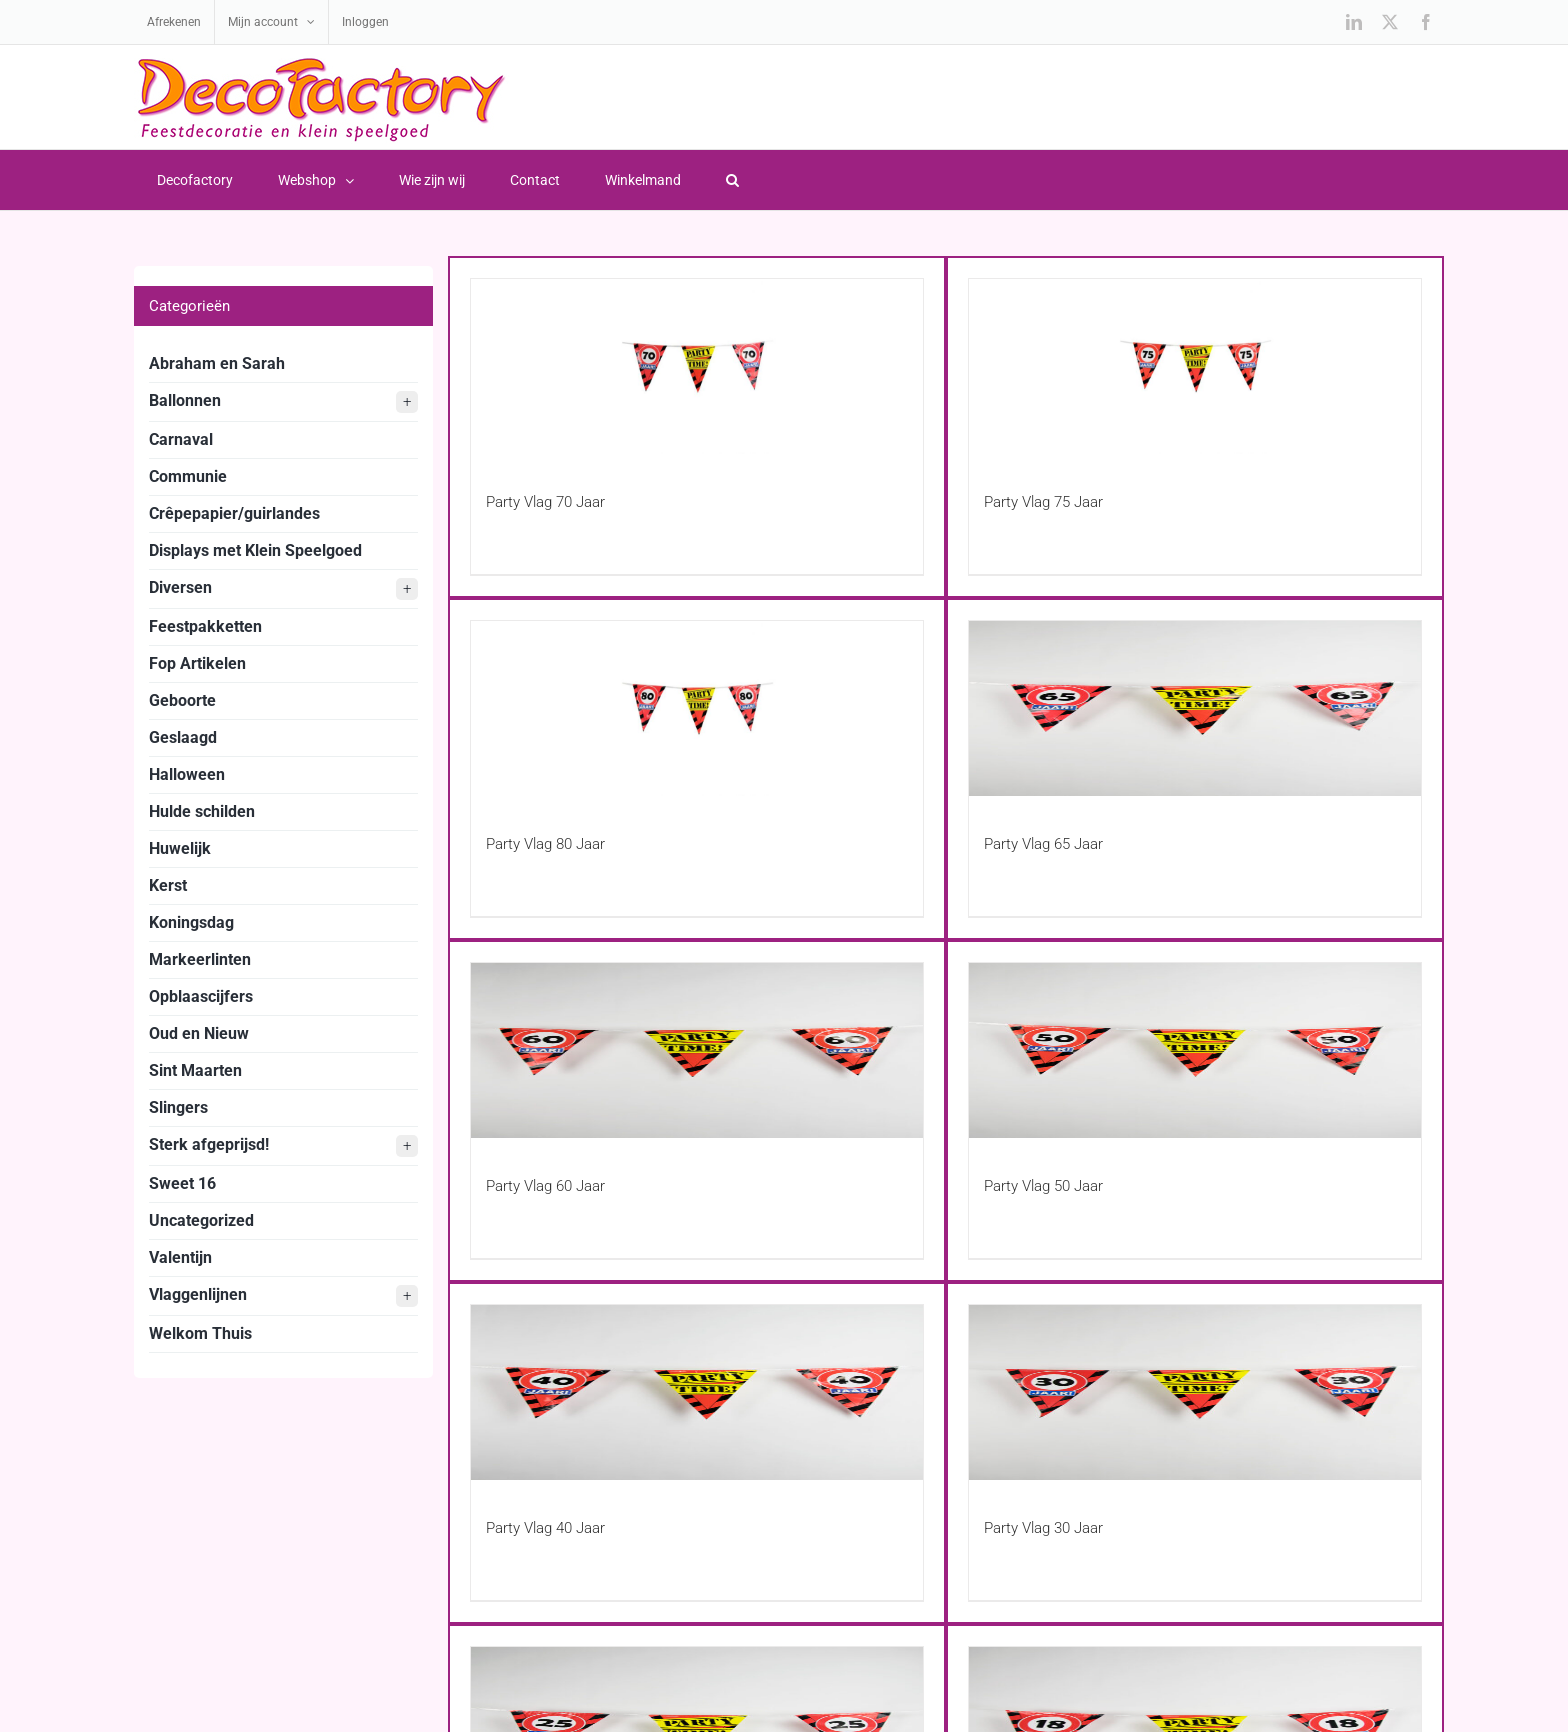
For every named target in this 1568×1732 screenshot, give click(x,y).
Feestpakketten (205, 626)
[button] (732, 180)
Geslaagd (183, 737)
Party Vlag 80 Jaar (545, 844)
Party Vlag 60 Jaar (545, 1186)
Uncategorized (201, 1220)
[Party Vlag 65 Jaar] (1195, 708)
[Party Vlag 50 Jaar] (1195, 1050)
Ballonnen (283, 402)
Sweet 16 (182, 1183)
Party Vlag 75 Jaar (1043, 502)
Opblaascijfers (201, 996)
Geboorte (182, 700)
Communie (188, 476)
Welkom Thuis (200, 1333)
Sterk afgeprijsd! (283, 1146)
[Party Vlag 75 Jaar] (1195, 366)
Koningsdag (191, 922)
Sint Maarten (195, 1070)
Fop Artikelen (197, 663)
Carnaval (181, 439)
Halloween (187, 774)
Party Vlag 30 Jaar (1043, 1528)
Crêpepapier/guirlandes (234, 513)
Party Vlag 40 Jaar (545, 1528)
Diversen (283, 589)
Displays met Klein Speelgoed (255, 550)
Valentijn (180, 1257)
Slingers (178, 1107)
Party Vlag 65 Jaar (1043, 844)
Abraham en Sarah (217, 363)
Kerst (168, 885)
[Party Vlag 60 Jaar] (697, 1050)
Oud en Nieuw (199, 1033)
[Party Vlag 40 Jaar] (697, 1392)
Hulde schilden (202, 811)
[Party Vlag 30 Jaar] (1195, 1392)
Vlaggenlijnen (283, 1296)
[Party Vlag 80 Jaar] (697, 708)
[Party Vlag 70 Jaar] (697, 366)
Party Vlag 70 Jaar (545, 502)
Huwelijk (180, 848)
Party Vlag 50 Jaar (1043, 1186)
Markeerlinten (200, 959)
